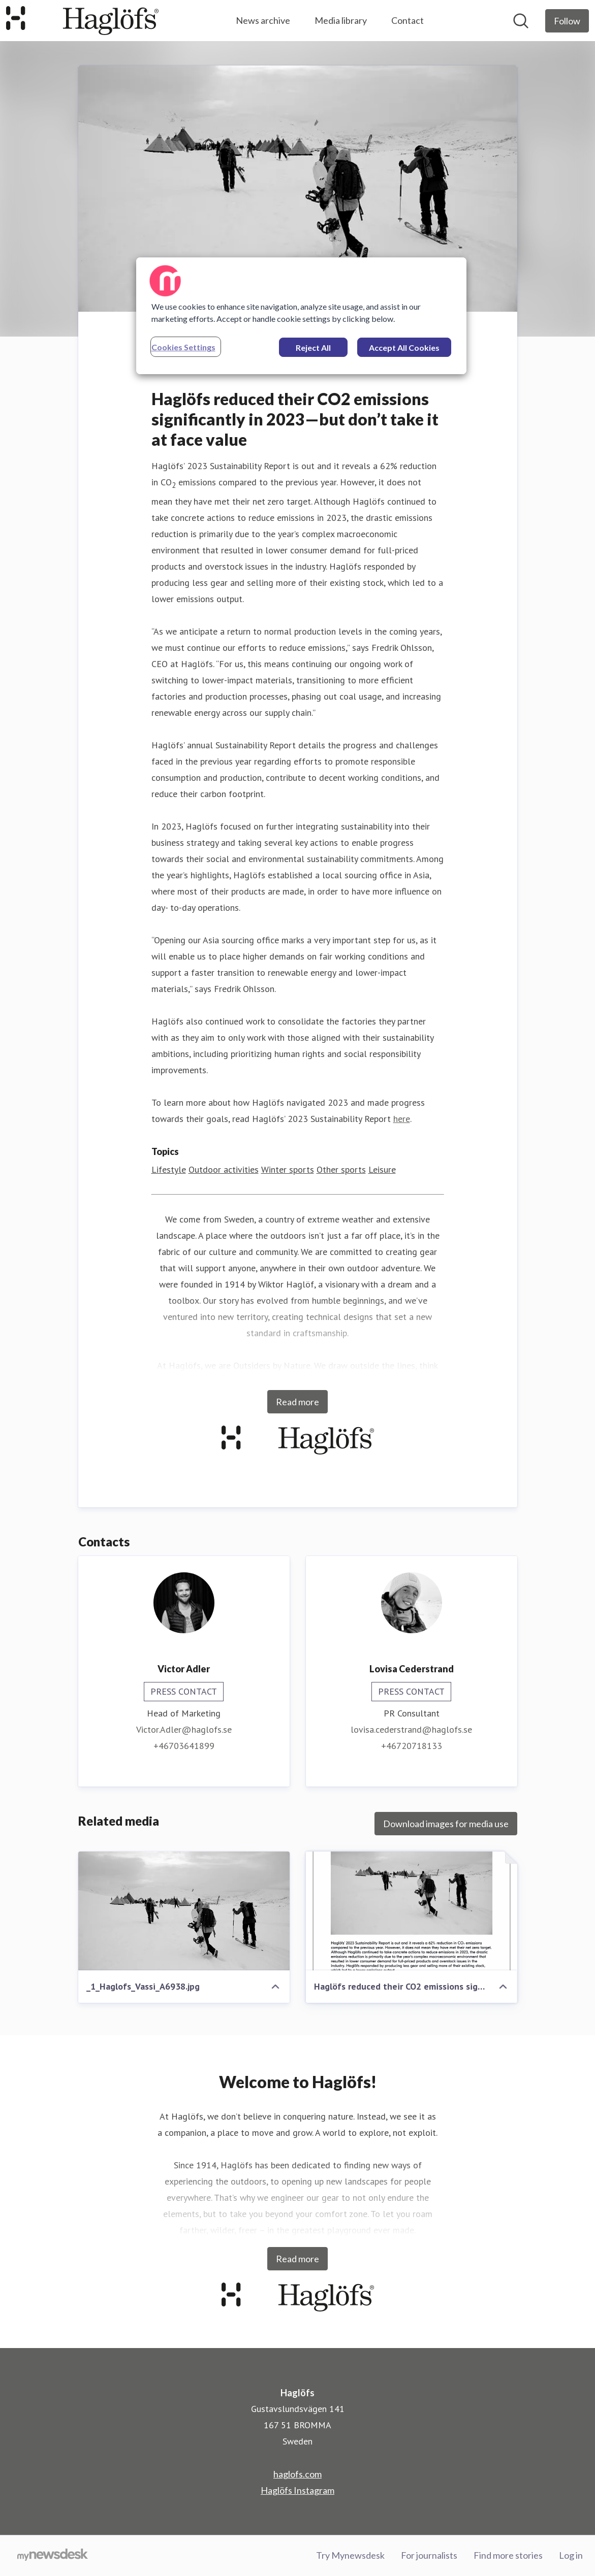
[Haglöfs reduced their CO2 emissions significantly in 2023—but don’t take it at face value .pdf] (411, 1911)
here (401, 1119)
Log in (571, 2555)
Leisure (382, 1169)
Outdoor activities (224, 1169)
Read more (297, 1401)
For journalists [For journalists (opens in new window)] (429, 2555)
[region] (301, 315)
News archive (263, 20)
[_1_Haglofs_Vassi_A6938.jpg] (184, 1911)
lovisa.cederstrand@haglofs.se (411, 1729)
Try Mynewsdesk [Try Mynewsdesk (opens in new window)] (350, 2555)
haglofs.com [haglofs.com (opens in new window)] (297, 2474)
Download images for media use (446, 1823)
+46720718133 (411, 1746)
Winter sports (287, 1169)
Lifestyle (168, 1169)
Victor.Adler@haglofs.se (184, 1729)
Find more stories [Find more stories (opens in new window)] (508, 2555)
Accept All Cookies (404, 347)
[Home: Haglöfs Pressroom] (82, 20)
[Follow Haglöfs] (567, 20)
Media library (341, 20)
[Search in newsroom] (521, 21)
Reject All (313, 347)
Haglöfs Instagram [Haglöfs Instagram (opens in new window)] (297, 2490)
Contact (407, 20)
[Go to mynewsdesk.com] (52, 2556)
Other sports (341, 1169)
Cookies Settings (183, 347)
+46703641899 (183, 1746)
